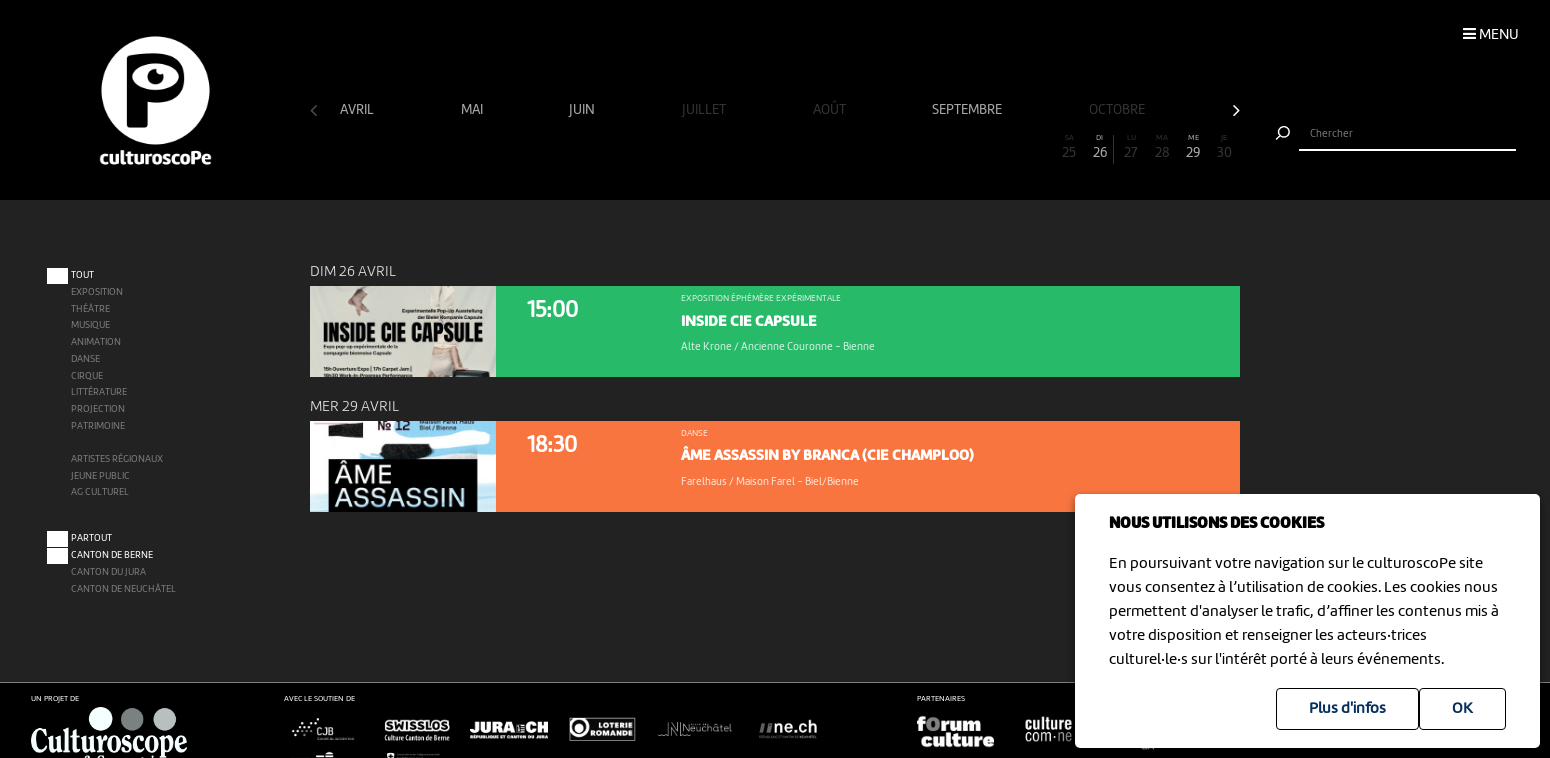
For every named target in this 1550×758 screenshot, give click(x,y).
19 (884, 147)
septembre (968, 110)
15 (760, 147)
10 (605, 147)
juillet (705, 110)
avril (358, 110)
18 (853, 147)
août (831, 110)
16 (791, 147)
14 (729, 147)
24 (1039, 147)
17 (822, 147)
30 (1225, 147)
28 (1163, 147)
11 (636, 147)
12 (667, 147)
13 (698, 147)
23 (1008, 147)
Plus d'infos (1347, 709)
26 (1100, 147)
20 (915, 147)
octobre (1118, 110)
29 (1194, 147)
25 (1070, 147)
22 (977, 147)
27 (1132, 147)
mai (473, 110)
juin (583, 110)
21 (946, 147)
